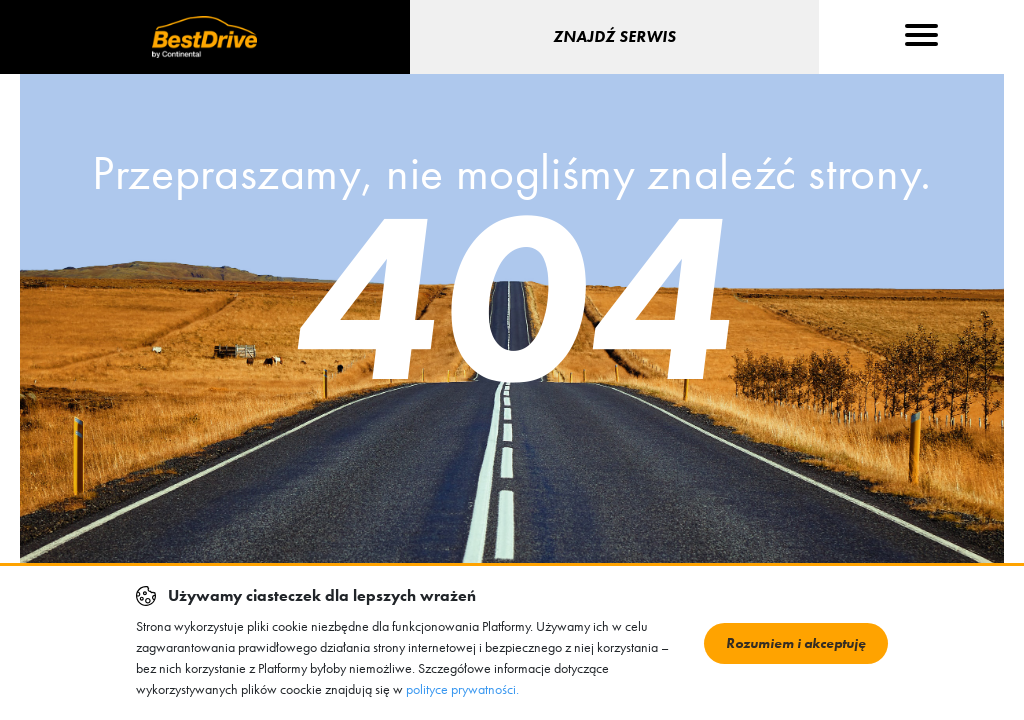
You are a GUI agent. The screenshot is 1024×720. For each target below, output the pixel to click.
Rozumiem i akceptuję (796, 643)
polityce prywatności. (462, 689)
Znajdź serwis (614, 36)
